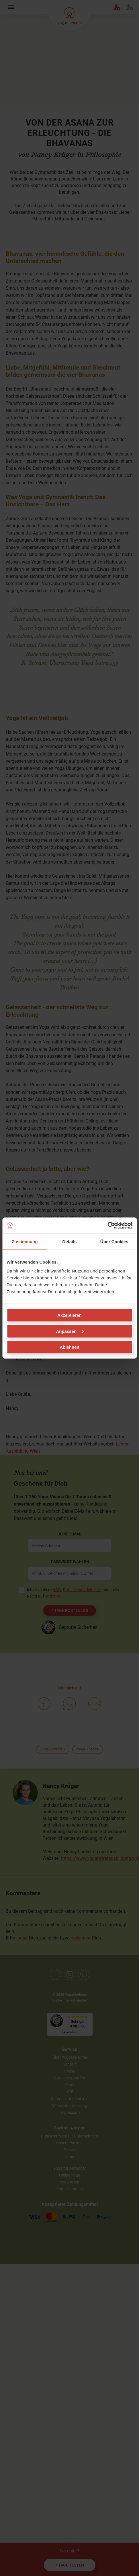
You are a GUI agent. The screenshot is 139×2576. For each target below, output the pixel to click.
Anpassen (69, 1331)
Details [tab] (69, 1241)
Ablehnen (69, 1347)
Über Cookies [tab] (114, 1241)
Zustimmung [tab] (25, 1241)
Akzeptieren (69, 1315)
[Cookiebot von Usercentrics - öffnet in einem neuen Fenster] (107, 1225)
